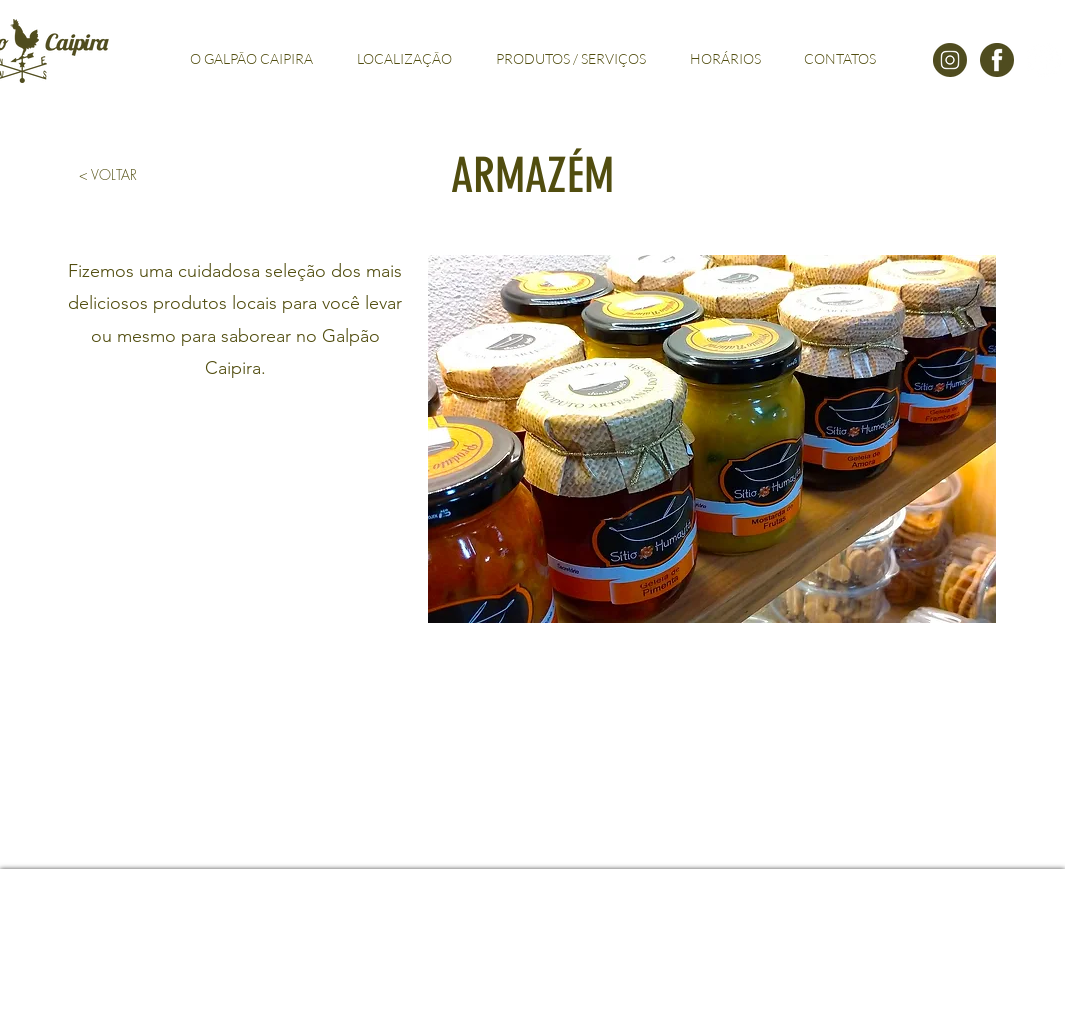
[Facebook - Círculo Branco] (1044, 60)
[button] (712, 439)
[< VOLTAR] (108, 175)
